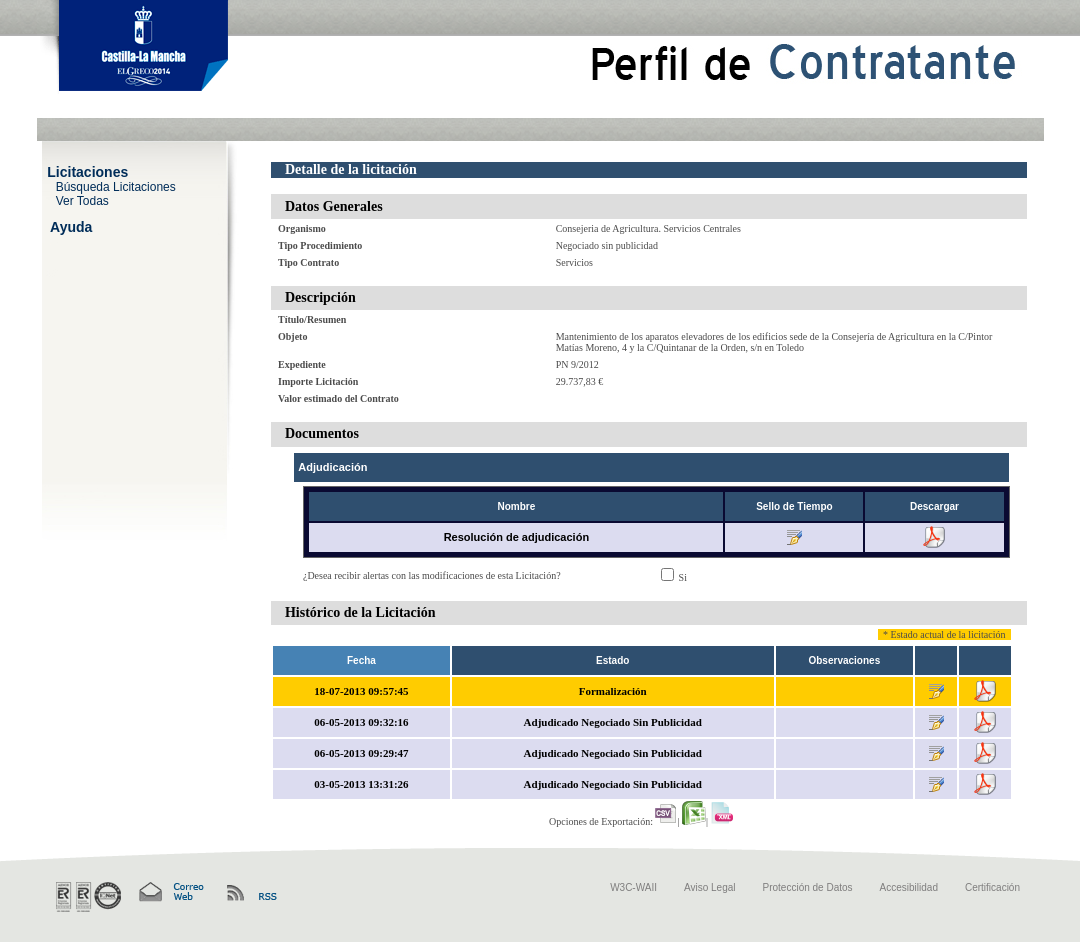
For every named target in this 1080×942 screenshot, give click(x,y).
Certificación (992, 887)
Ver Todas (82, 200)
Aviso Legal (710, 887)
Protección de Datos (808, 887)
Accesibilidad (909, 887)
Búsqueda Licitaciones (116, 186)
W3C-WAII (633, 887)
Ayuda (71, 226)
